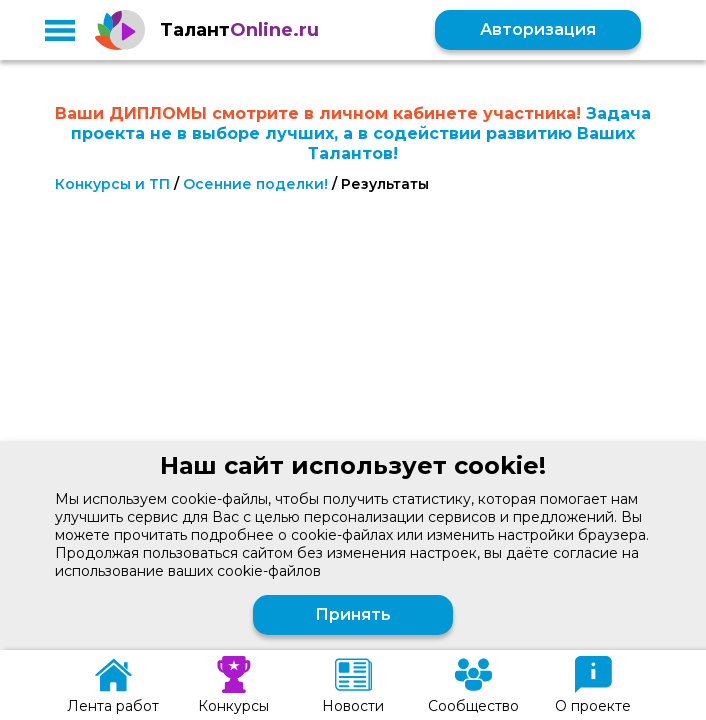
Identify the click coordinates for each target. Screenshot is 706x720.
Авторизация (538, 29)
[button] (60, 30)
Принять (353, 614)
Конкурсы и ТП (112, 184)
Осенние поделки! (255, 184)
